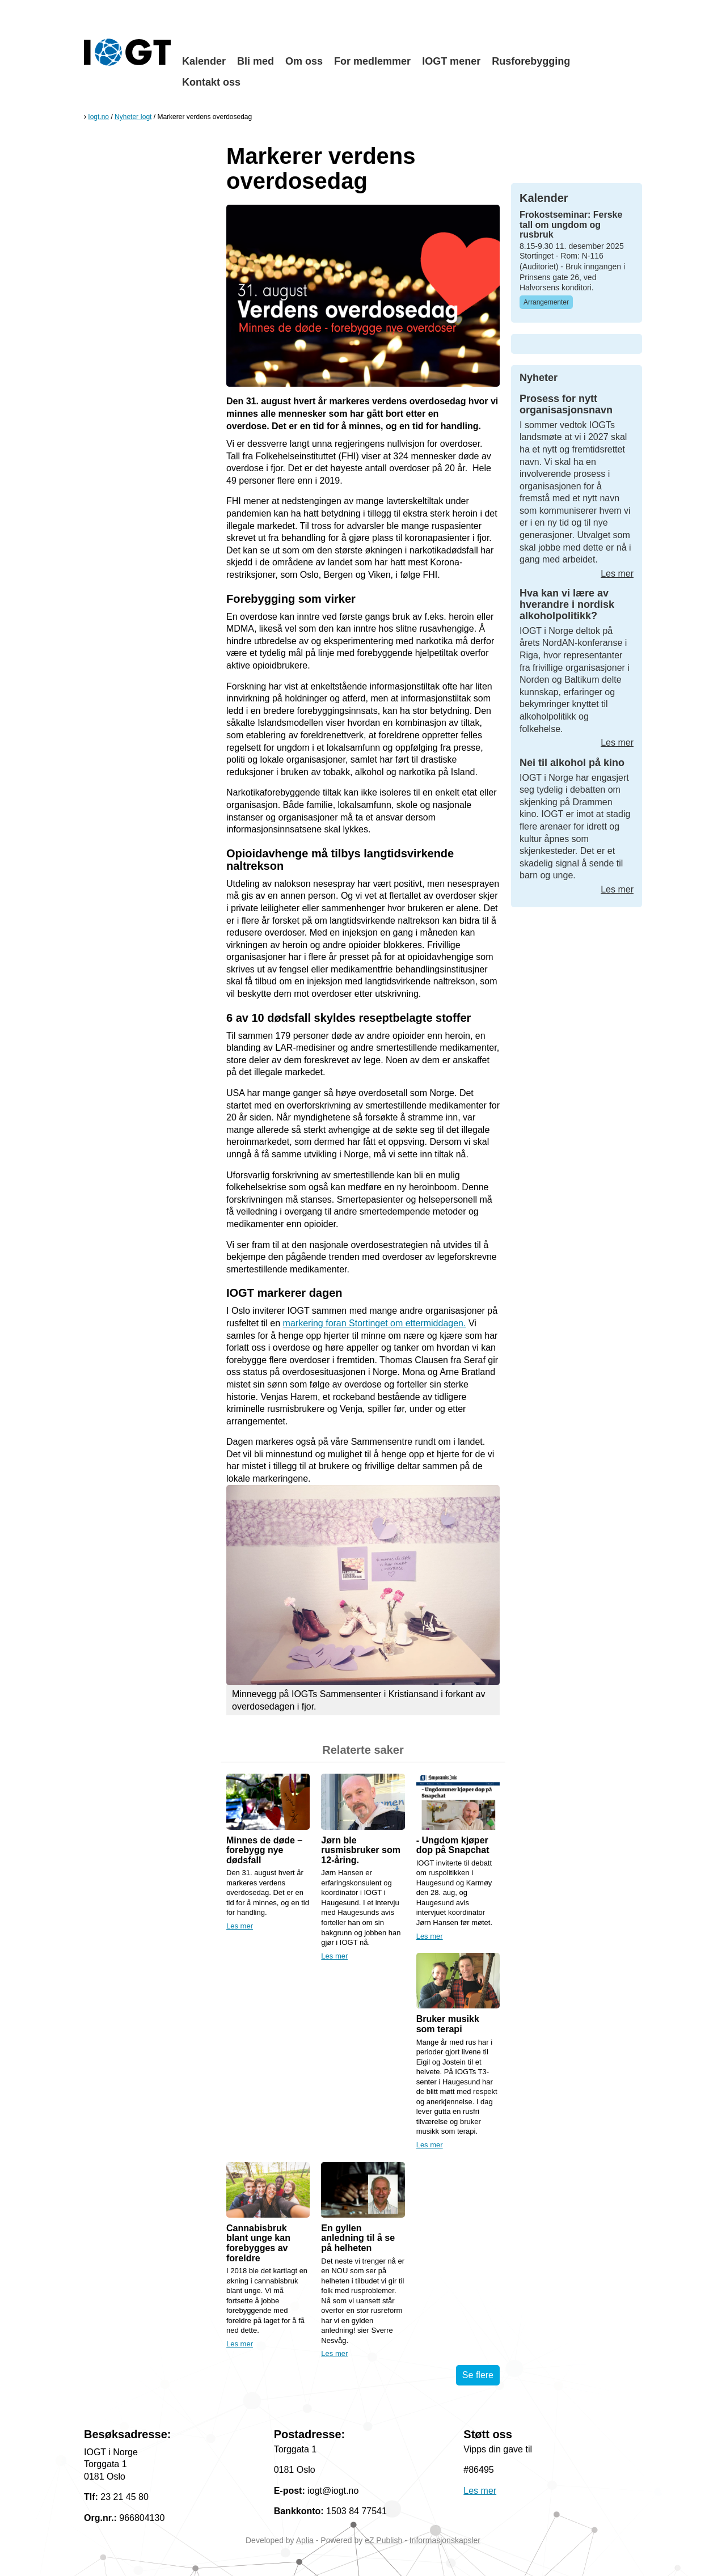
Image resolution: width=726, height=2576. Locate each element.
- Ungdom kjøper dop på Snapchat (452, 1845)
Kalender (204, 61)
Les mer (239, 1926)
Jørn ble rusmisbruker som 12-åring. (360, 1850)
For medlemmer (372, 61)
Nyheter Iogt (133, 117)
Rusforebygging (531, 61)
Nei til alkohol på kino (572, 762)
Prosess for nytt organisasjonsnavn (566, 404)
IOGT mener (451, 61)
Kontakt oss (211, 82)
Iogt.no (98, 117)
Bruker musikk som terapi (447, 2024)
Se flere (477, 2375)
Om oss (304, 61)
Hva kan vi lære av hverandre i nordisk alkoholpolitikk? (567, 604)
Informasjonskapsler (445, 2540)
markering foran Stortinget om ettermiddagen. (374, 1323)
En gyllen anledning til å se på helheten (358, 2238)
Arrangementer (546, 302)
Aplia (305, 2540)
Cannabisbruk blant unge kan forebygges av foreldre (258, 2243)
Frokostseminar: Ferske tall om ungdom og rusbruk (571, 224)
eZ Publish (383, 2540)
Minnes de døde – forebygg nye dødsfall (264, 1850)
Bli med (255, 61)
